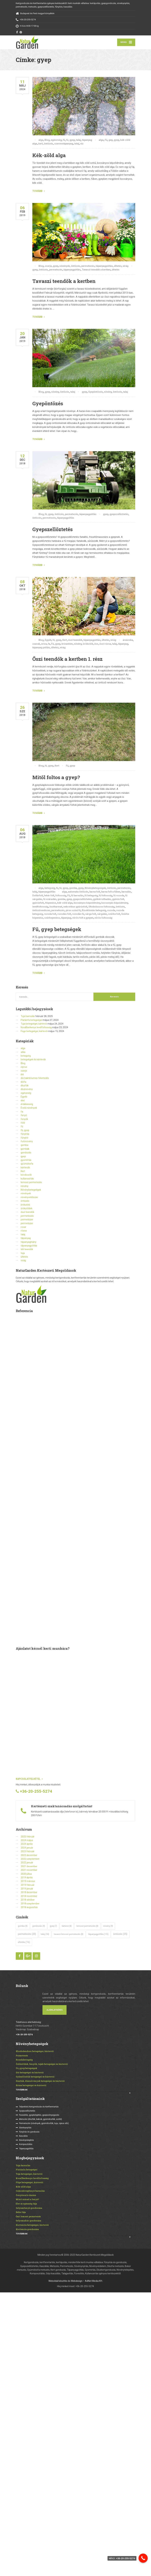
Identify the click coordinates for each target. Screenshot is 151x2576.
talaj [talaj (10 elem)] (45, 1936)
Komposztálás (25, 2146)
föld (23, 1124)
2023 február (28, 1853)
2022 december (29, 1857)
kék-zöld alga (65, 904)
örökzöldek (26, 1209)
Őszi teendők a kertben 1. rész (67, 660)
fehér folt (49, 896)
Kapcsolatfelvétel (28, 1780)
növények (64, 267)
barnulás (126, 893)
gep (111, 141)
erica (44, 645)
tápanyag (87, 141)
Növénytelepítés (26, 2142)
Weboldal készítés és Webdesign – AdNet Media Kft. (75, 2283)
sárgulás (102, 915)
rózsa (24, 1231)
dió (22, 1075)
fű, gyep (70, 141)
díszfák (25, 1086)
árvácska (128, 641)
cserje (48, 267)
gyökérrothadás (102, 900)
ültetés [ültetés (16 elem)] (24, 1944)
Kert (64, 641)
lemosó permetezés (31, 1183)
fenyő (24, 1116)
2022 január (27, 1864)
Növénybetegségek (95, 889)
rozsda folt (50, 915)
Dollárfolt (37, 896)
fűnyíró (24, 1138)
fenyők (24, 1120)
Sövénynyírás (25, 2129)
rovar (23, 1228)
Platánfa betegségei (31, 1021)
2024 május (27, 1842)
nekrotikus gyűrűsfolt (75, 907)
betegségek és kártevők (33, 1060)
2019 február (28, 1887)
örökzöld (88, 645)
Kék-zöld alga (49, 156)
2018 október (28, 1902)
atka (23, 1053)
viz (81, 144)
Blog (47, 141)
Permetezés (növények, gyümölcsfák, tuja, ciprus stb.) (44, 2125)
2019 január (27, 1890)
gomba (73, 889)
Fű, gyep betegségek (56, 930)
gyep (116, 141)
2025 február (28, 1838)
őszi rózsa (105, 645)
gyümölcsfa (27, 1164)
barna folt (94, 893)
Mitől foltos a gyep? (56, 778)
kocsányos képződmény (87, 904)
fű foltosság (105, 896)
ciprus (24, 1068)
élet (23, 1101)
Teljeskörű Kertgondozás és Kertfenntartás (39, 2109)
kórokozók (26, 1176)
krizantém (67, 645)
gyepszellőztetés (119, 515)
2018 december (29, 1894)
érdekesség (27, 1105)
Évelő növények (29, 1109)
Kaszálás (23, 2138)
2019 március (28, 1883)
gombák (25, 1150)
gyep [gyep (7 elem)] (53, 1928)
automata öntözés (78, 893)
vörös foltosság (103, 918)
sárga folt (90, 915)
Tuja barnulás (28, 1017)
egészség (56, 141)
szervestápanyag (63, 144)
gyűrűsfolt (38, 904)
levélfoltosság (40, 907)
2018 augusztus (29, 1909)
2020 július (26, 1875)
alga (40, 141)
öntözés (48, 144)
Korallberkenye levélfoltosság (36, 1028)
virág (125, 267)
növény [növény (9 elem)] (108, 1928)
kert (40, 144)
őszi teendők (75, 641)
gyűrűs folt (118, 900)
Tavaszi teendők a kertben (96, 270)
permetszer (27, 1220)
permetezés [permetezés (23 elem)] (27, 1936)
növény (55, 393)
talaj (78, 141)
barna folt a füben (110, 893)
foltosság (60, 896)
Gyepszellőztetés (52, 530)
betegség (49, 889)
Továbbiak (22, 2092)
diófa (23, 1083)
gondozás (26, 1153)
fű (64, 141)
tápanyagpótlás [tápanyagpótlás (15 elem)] (98, 1936)
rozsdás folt (64, 915)
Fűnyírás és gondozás (29, 2134)
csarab (36, 645)
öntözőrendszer (41, 911)
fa (49, 645)
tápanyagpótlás (104, 267)
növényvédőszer (29, 1198)
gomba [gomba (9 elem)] (23, 1928)
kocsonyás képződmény (114, 904)
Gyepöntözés (95, 393)
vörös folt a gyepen (82, 918)
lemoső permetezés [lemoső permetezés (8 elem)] (87, 1928)
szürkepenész (52, 918)
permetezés (88, 267)
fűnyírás (25, 1135)
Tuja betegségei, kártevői (34, 1025)
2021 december (29, 1868)
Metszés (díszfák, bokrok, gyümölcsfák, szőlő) (40, 2121)
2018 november (29, 1898)
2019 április (27, 1879)
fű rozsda (118, 896)
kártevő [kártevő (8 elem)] (67, 1928)
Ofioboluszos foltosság (101, 907)
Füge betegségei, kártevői (34, 1032)
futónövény (27, 1142)
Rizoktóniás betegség (94, 911)
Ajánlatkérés (54, 2012)
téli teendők (27, 1250)
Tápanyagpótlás (26, 2150)
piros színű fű (73, 911)
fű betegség (91, 896)
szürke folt (114, 915)
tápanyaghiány (28, 1243)
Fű (106, 141)
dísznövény (27, 1090)
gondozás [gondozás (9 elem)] (38, 1928)
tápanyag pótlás (41, 648)
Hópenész (50, 904)
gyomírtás (26, 1161)
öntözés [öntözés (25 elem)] (120, 1936)
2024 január (27, 1849)
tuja (23, 1254)
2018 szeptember (30, 1905)
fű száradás (49, 900)
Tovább (37, 192)
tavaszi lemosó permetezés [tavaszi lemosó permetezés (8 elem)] (68, 1936)
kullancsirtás (27, 1179)
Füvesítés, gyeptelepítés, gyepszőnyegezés (39, 2117)
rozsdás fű (78, 915)
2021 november (29, 1872)
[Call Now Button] (143, 2558)
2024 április (27, 1846)
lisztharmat (55, 907)
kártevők (25, 1168)
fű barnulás (77, 896)
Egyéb (48, 641)
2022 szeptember (30, 1861)
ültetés (118, 267)
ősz (96, 645)
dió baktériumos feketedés (35, 1079)
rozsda (111, 911)
